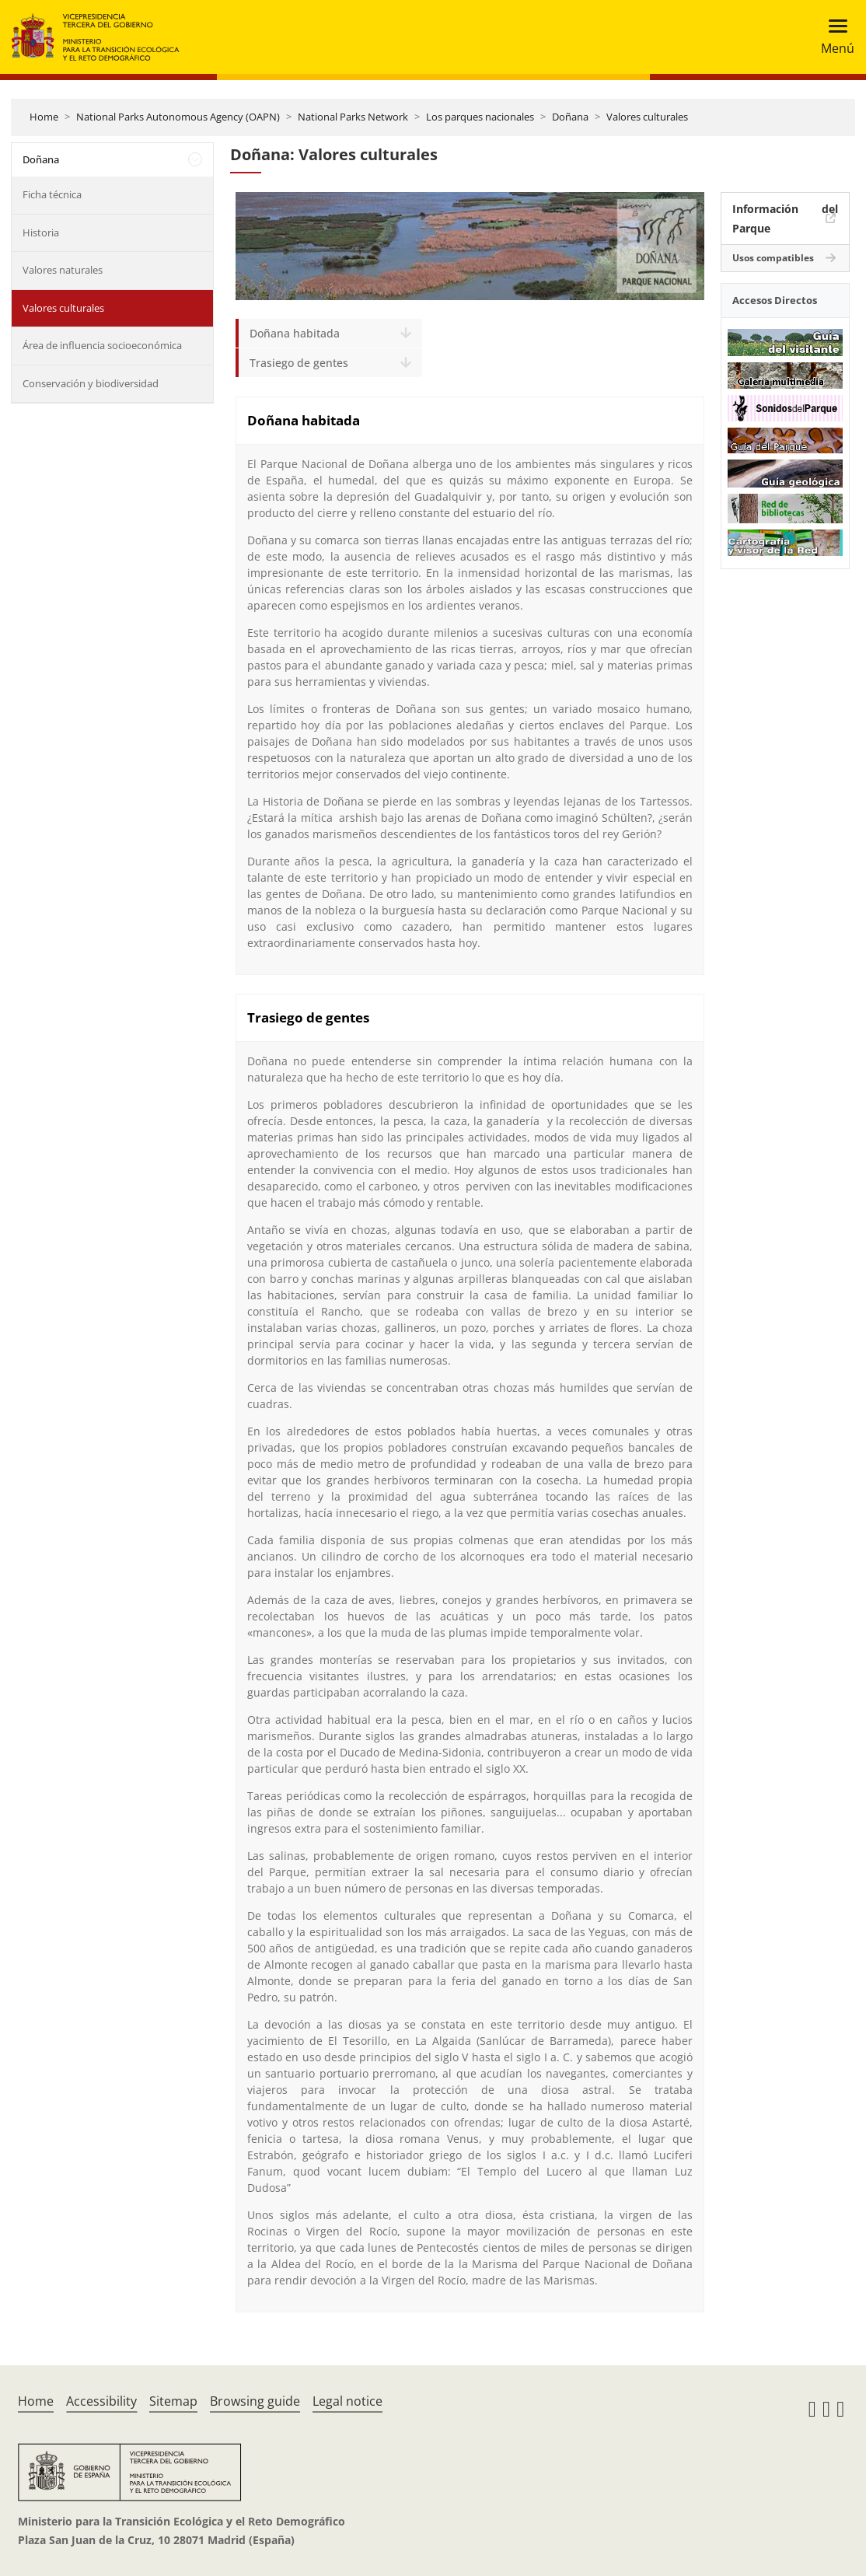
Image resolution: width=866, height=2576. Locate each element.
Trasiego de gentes (299, 362)
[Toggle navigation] (833, 37)
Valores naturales (63, 270)
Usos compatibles (773, 257)
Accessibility (101, 2401)
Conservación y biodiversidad (91, 383)
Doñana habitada (295, 333)
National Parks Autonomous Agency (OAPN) (178, 117)
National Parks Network (353, 117)
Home (44, 117)
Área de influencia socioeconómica (102, 345)
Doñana (570, 117)
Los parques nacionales (480, 117)
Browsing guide (255, 2401)
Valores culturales (647, 117)
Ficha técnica (52, 194)
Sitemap (173, 2401)
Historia (41, 232)
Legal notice (347, 2401)
